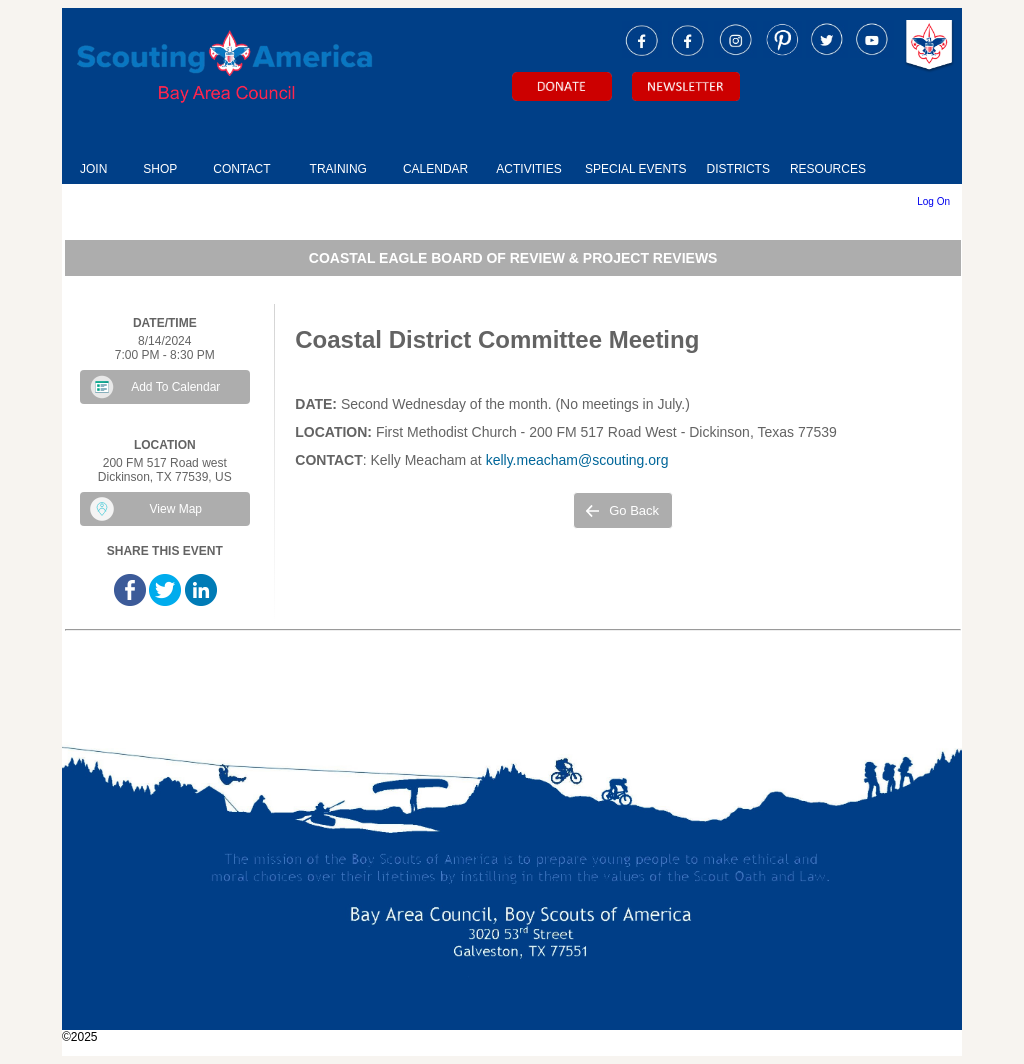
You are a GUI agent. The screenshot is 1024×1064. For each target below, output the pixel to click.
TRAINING (338, 169)
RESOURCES (828, 169)
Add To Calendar (175, 387)
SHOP (160, 169)
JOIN (93, 169)
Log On (933, 201)
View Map (176, 509)
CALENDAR (435, 169)
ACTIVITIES (528, 169)
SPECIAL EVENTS (636, 169)
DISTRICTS (738, 169)
